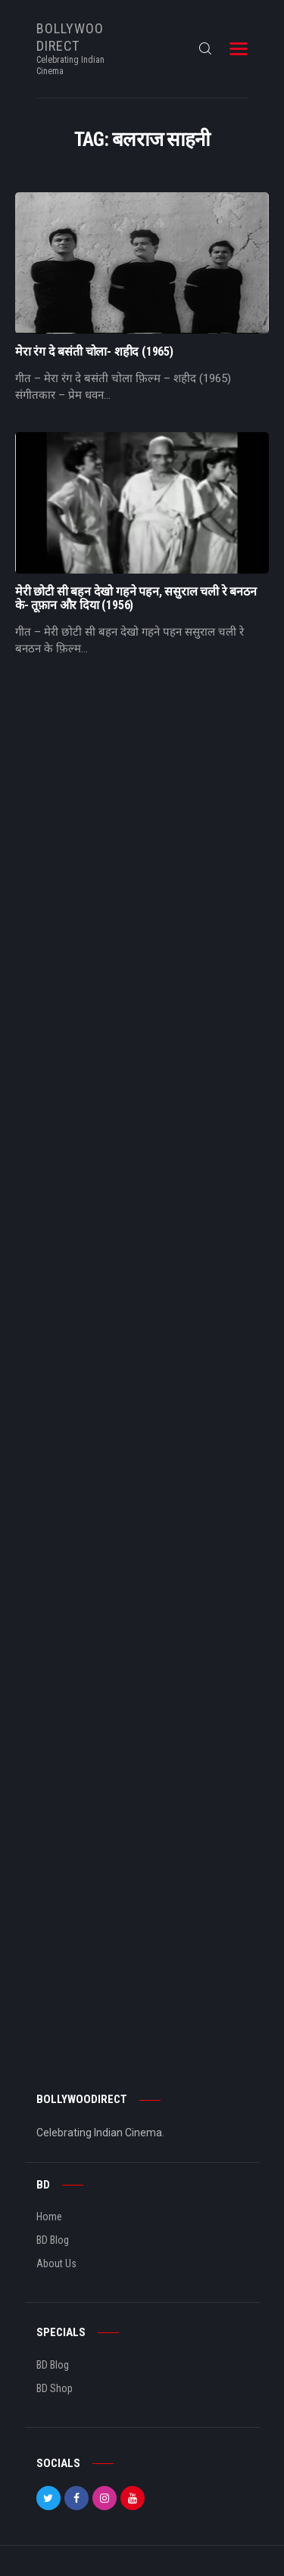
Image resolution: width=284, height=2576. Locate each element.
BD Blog (52, 2240)
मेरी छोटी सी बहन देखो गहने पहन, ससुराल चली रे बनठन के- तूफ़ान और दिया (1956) (135, 598)
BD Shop (54, 2388)
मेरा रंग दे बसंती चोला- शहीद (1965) (94, 352)
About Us (56, 2263)
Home (49, 2216)
